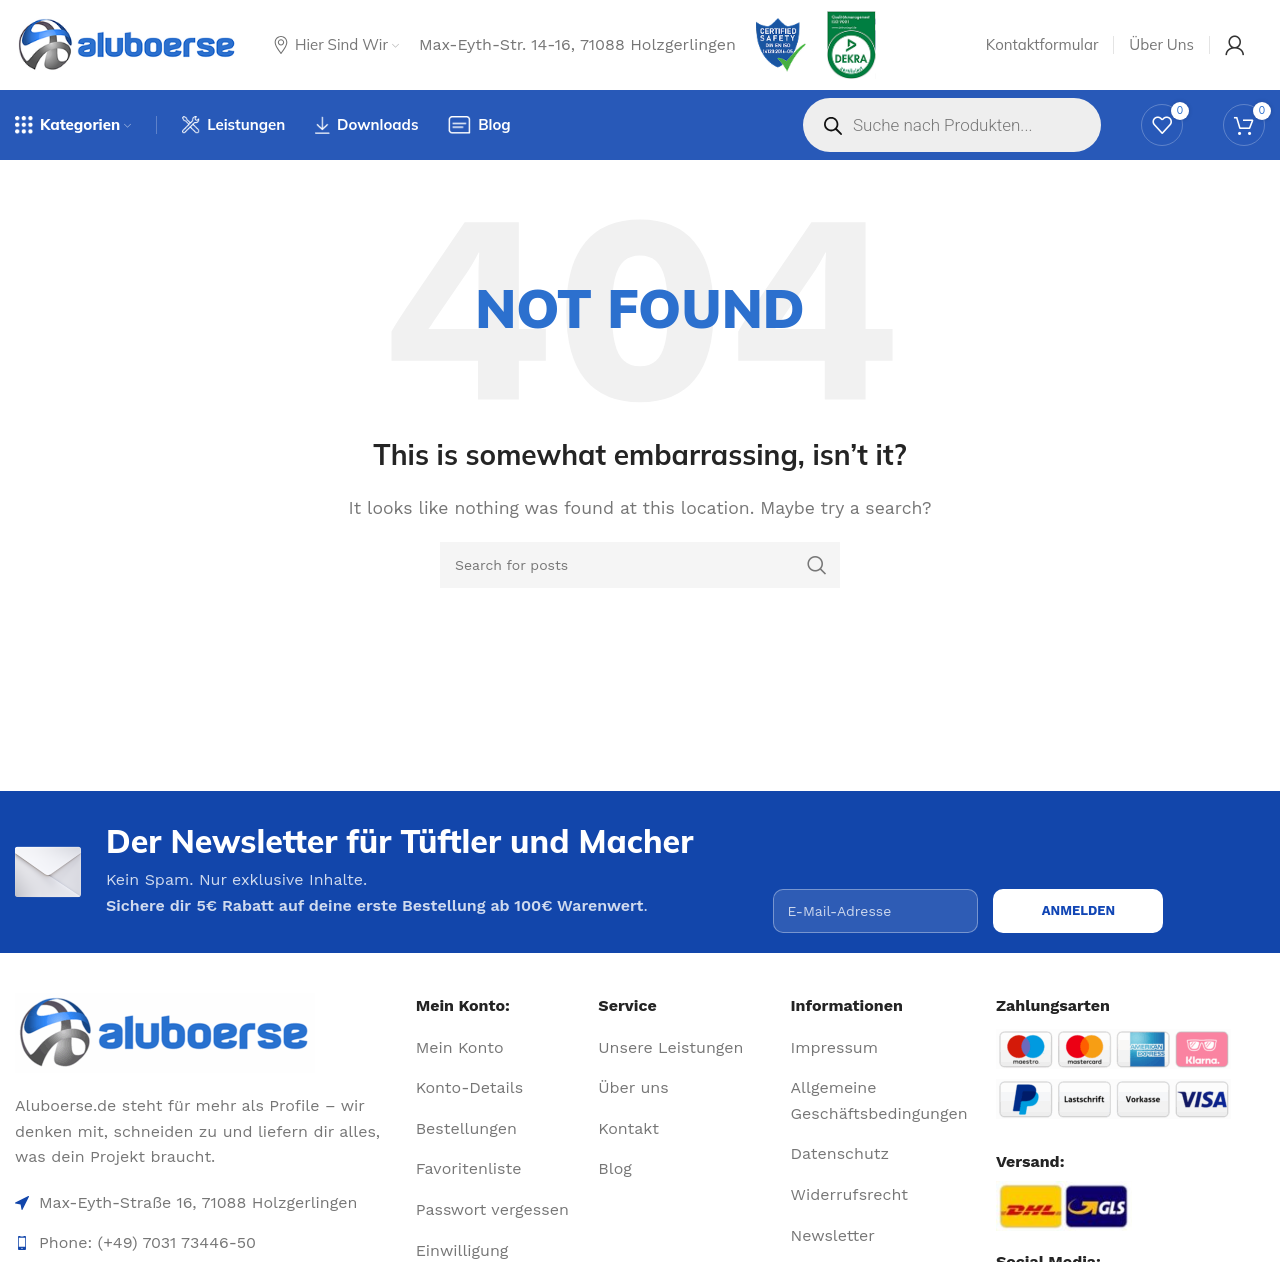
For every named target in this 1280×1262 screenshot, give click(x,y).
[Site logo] (127, 45)
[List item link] (500, 1048)
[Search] (640, 565)
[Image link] (208, 1033)
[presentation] (925, 850)
